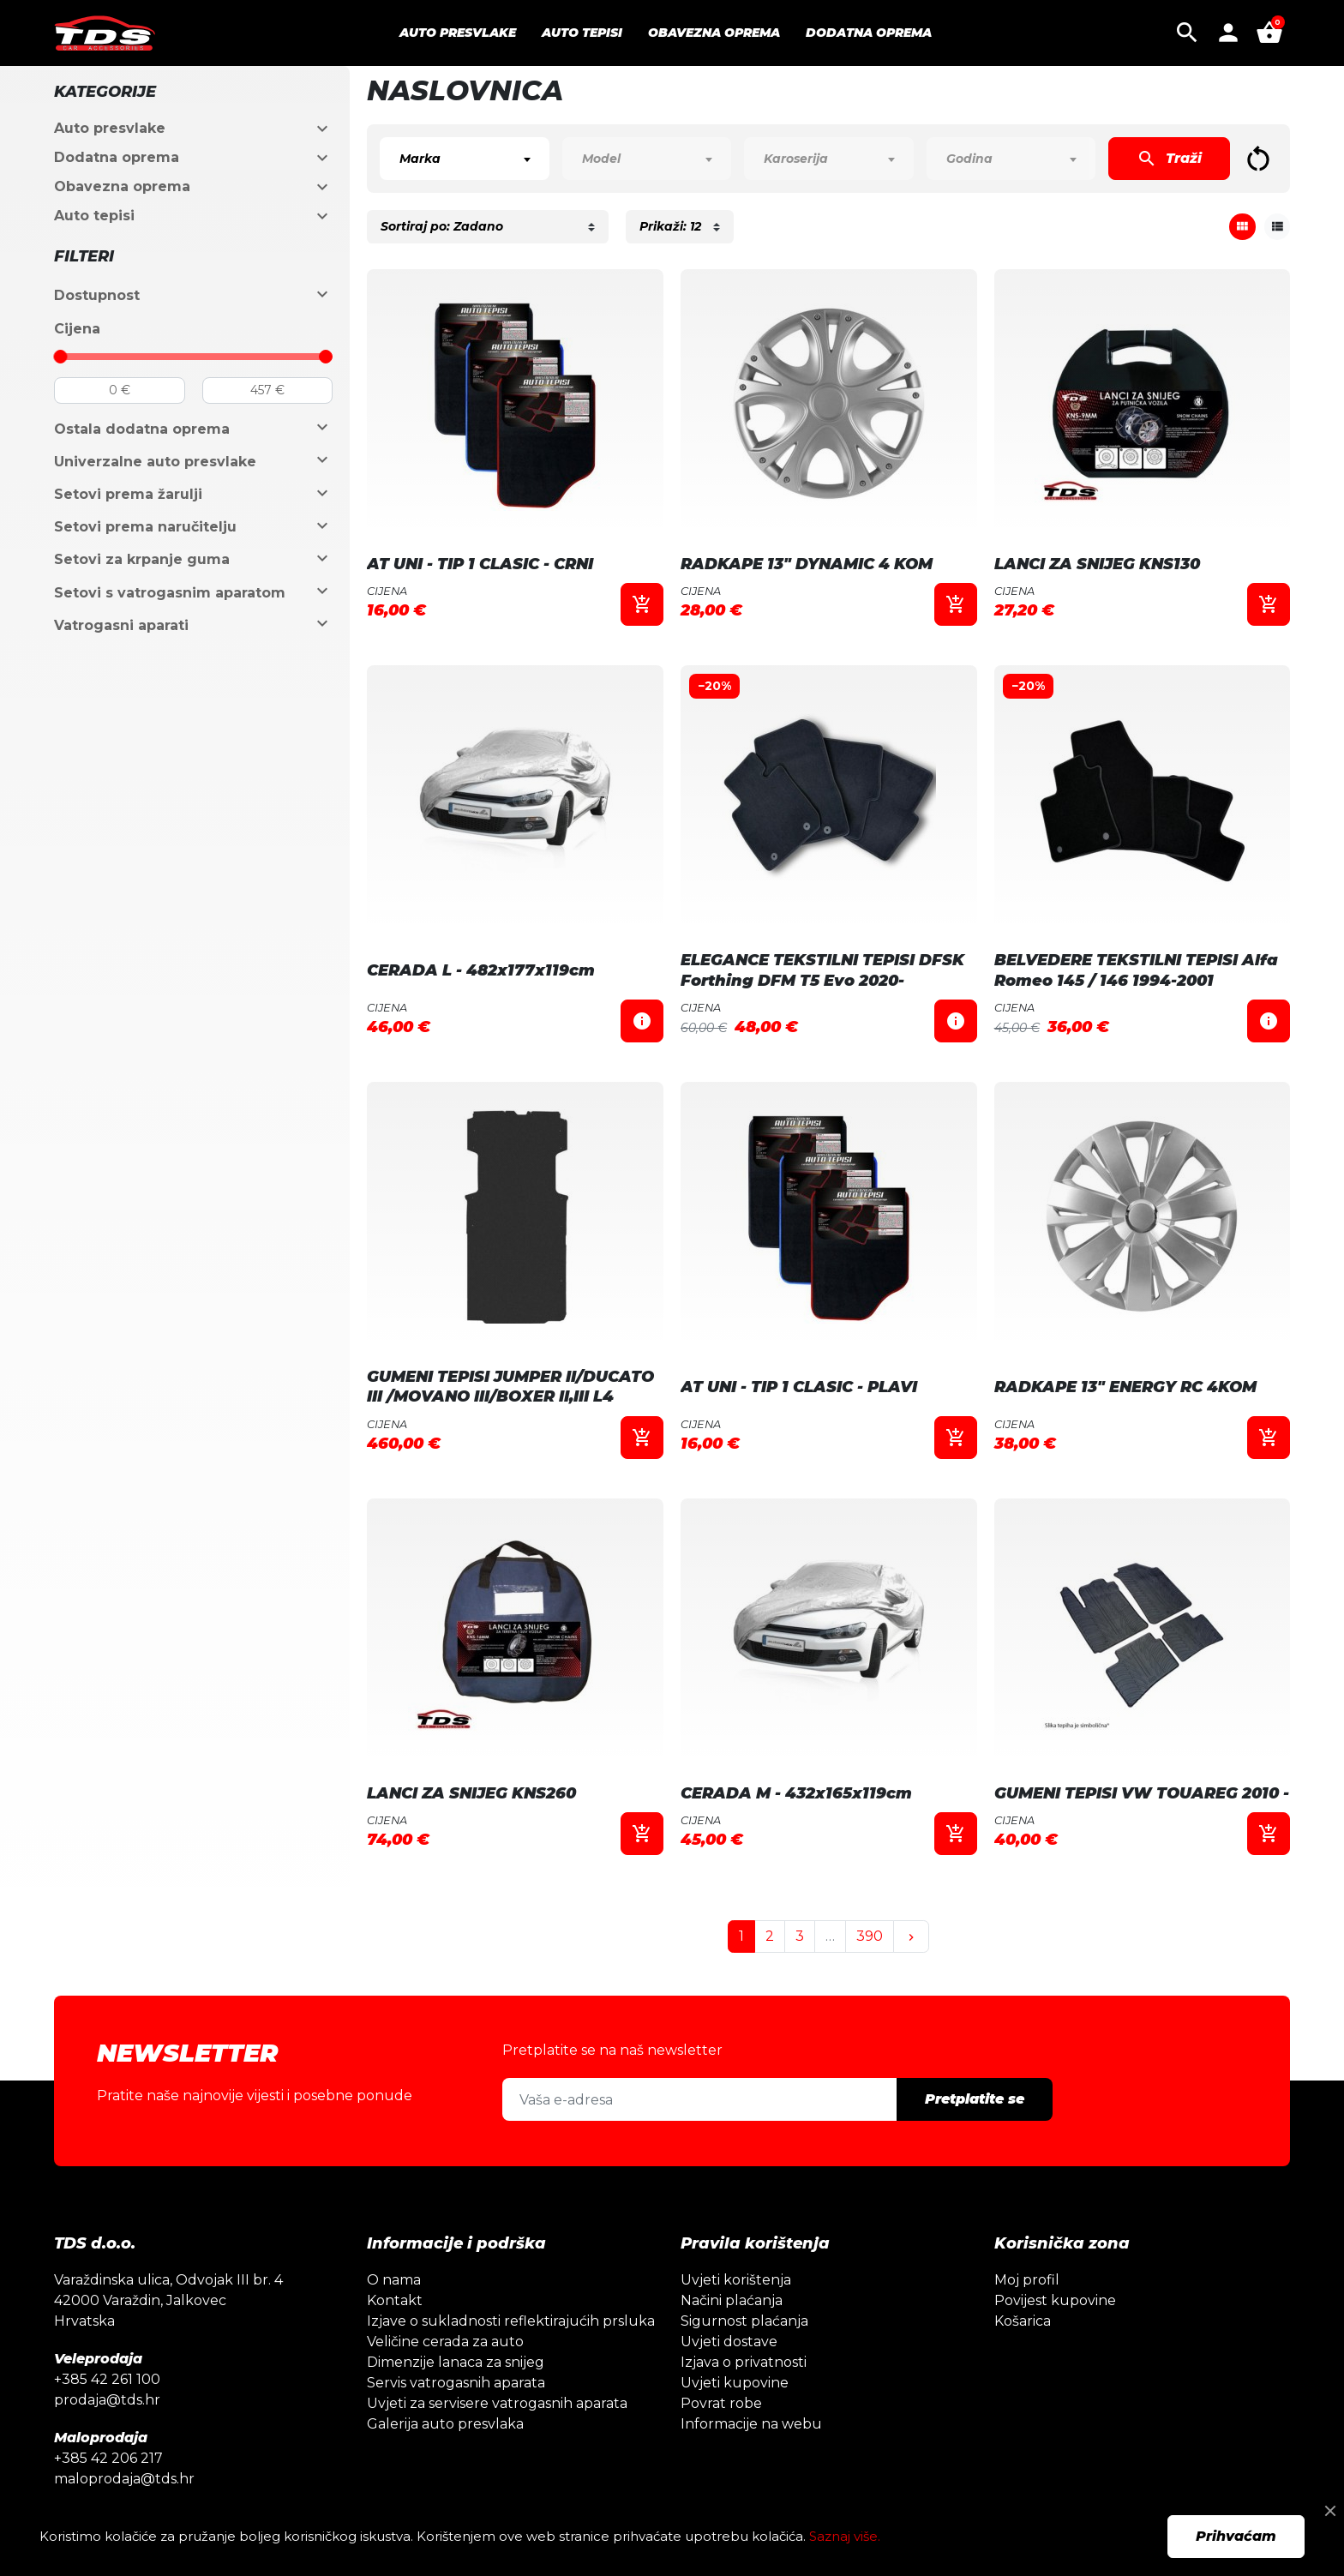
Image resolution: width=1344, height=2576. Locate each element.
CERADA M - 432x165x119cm (796, 1793)
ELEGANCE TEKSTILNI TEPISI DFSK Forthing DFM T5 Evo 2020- (822, 970)
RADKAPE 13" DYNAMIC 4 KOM (807, 564)
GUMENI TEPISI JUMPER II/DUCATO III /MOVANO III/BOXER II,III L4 (510, 1386)
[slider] (61, 356)
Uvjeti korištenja (736, 2280)
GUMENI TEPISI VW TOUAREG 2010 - (1141, 1793)
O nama (394, 2280)
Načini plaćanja (732, 2300)
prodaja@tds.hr (107, 2400)
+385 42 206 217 (108, 2458)
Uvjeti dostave (729, 2341)
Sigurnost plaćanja (744, 2321)
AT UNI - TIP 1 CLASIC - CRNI (480, 564)
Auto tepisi (94, 215)
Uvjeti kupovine (735, 2383)
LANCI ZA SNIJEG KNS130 (1097, 564)
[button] (1187, 32)
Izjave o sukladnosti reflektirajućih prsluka (511, 2321)
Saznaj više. (844, 2536)
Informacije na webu (751, 2424)
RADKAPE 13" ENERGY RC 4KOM (1125, 1387)
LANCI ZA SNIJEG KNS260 (471, 1793)
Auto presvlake (109, 128)
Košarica (1022, 2321)
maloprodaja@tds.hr (124, 2479)
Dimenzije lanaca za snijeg (455, 2362)
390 (869, 1936)
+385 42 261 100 (107, 2379)
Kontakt (395, 2300)
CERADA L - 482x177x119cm (481, 970)
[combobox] (464, 158)
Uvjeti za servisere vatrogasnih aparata (497, 2403)
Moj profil (1026, 2280)
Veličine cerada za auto (445, 2341)
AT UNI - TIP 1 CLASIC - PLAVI (799, 1387)
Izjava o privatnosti (744, 2362)
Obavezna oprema (122, 186)
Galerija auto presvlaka (445, 2424)
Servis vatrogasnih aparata (456, 2383)
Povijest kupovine (1055, 2300)
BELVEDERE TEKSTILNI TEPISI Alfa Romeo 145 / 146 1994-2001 (1136, 970)
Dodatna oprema (116, 157)
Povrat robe (721, 2403)
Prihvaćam (1236, 2536)
